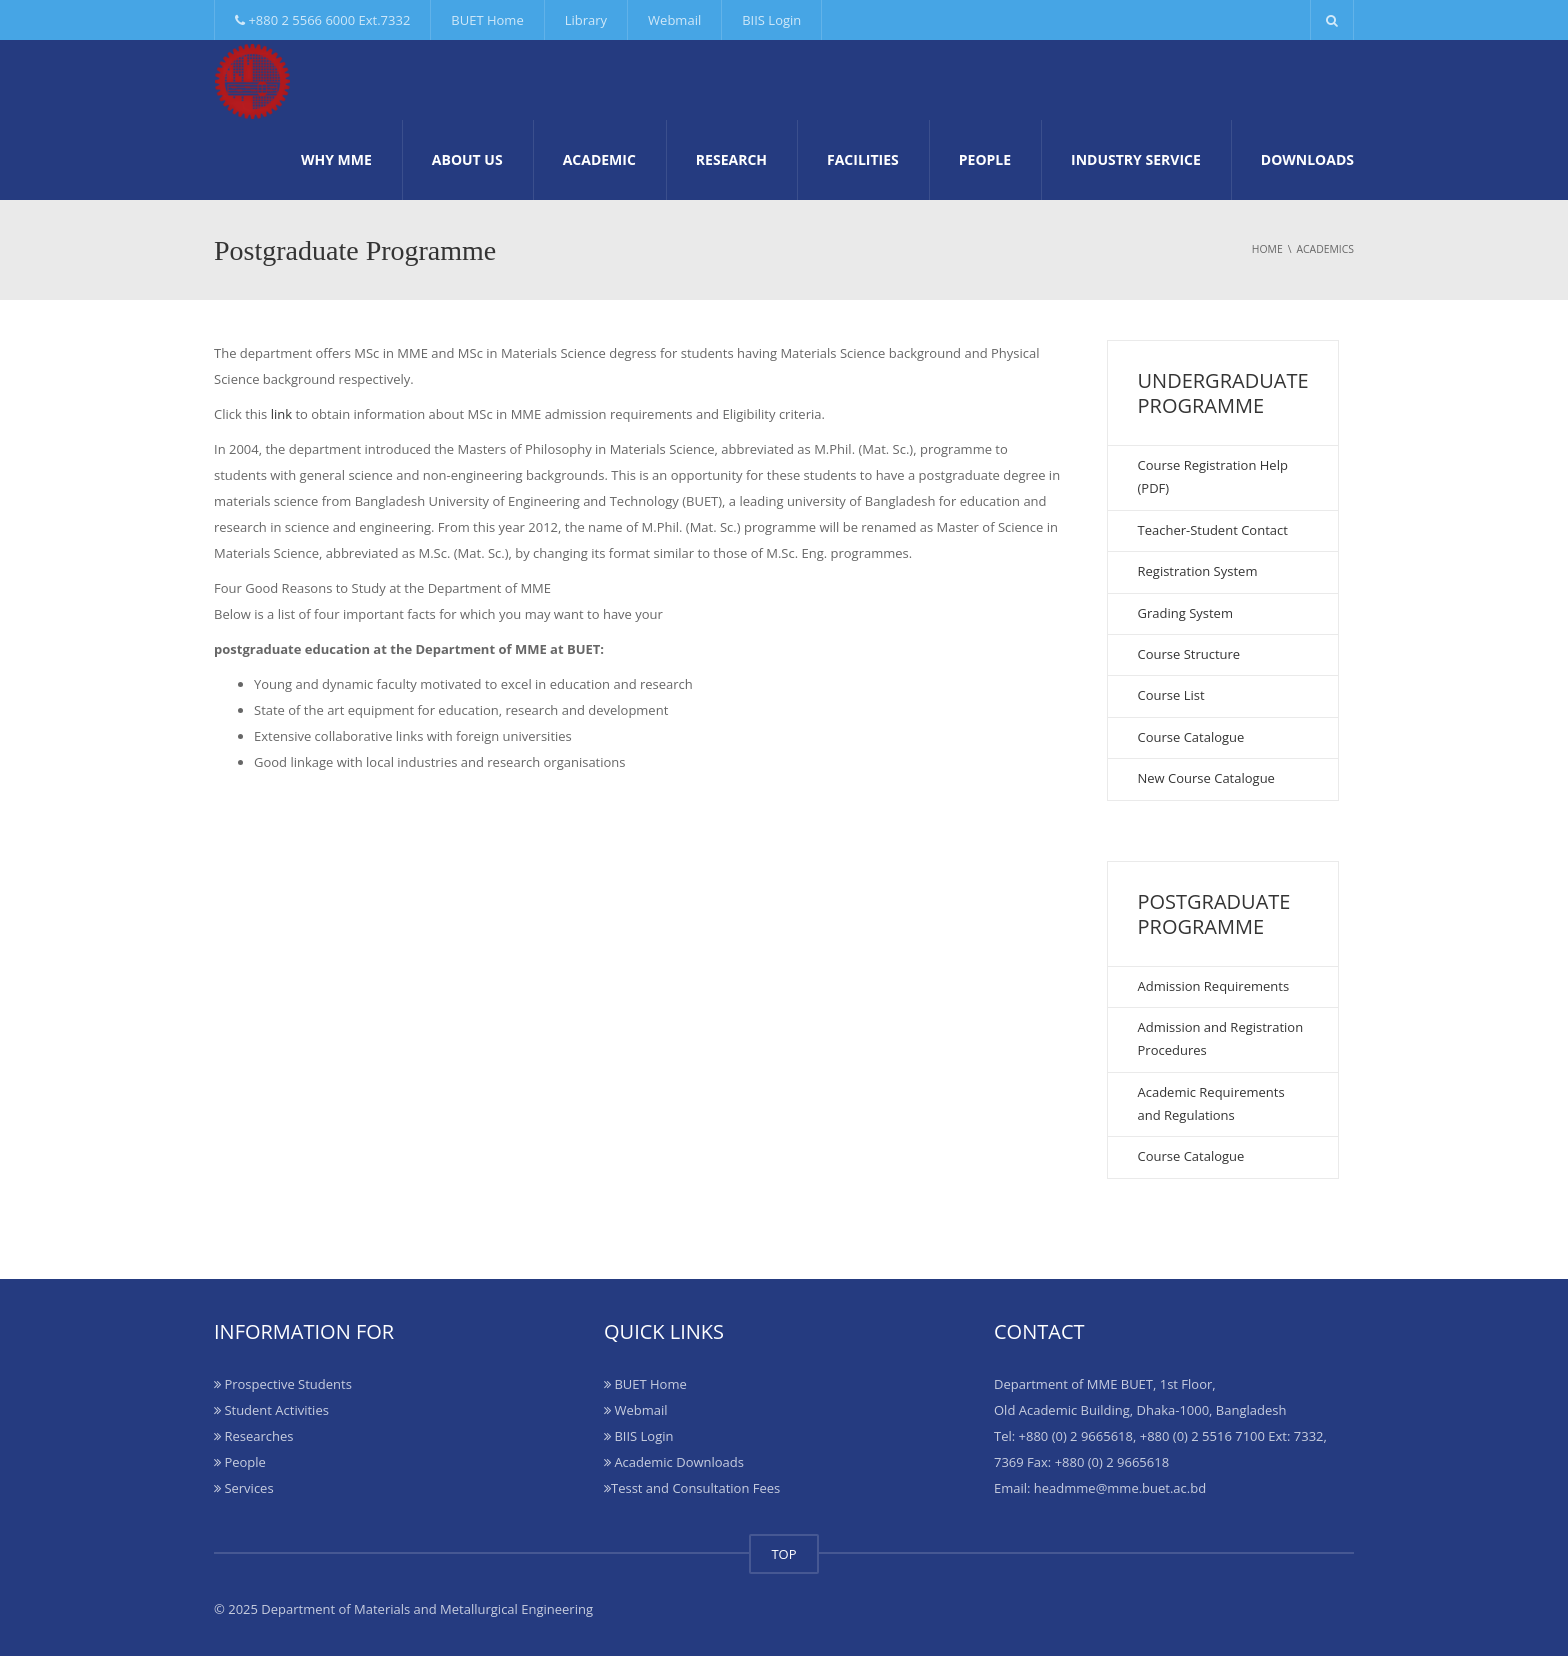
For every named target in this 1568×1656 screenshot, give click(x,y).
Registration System (1198, 571)
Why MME (336, 159)
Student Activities (271, 1410)
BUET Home (487, 20)
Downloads (1307, 159)
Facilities (863, 159)
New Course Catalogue (1206, 778)
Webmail (674, 20)
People (985, 159)
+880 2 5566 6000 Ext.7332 (322, 20)
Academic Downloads (674, 1462)
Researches (253, 1436)
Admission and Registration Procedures (1221, 1038)
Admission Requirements (1214, 986)
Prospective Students (283, 1384)
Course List (1171, 695)
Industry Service (1136, 159)
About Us (467, 159)
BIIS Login (771, 20)
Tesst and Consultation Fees (692, 1488)
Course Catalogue (1191, 737)
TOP (783, 1554)
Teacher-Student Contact (1213, 530)
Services (244, 1488)
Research (731, 159)
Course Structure (1189, 654)
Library (586, 20)
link (281, 414)
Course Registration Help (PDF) (1213, 476)
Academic (599, 159)
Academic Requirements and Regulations (1211, 1103)
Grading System (1185, 613)
